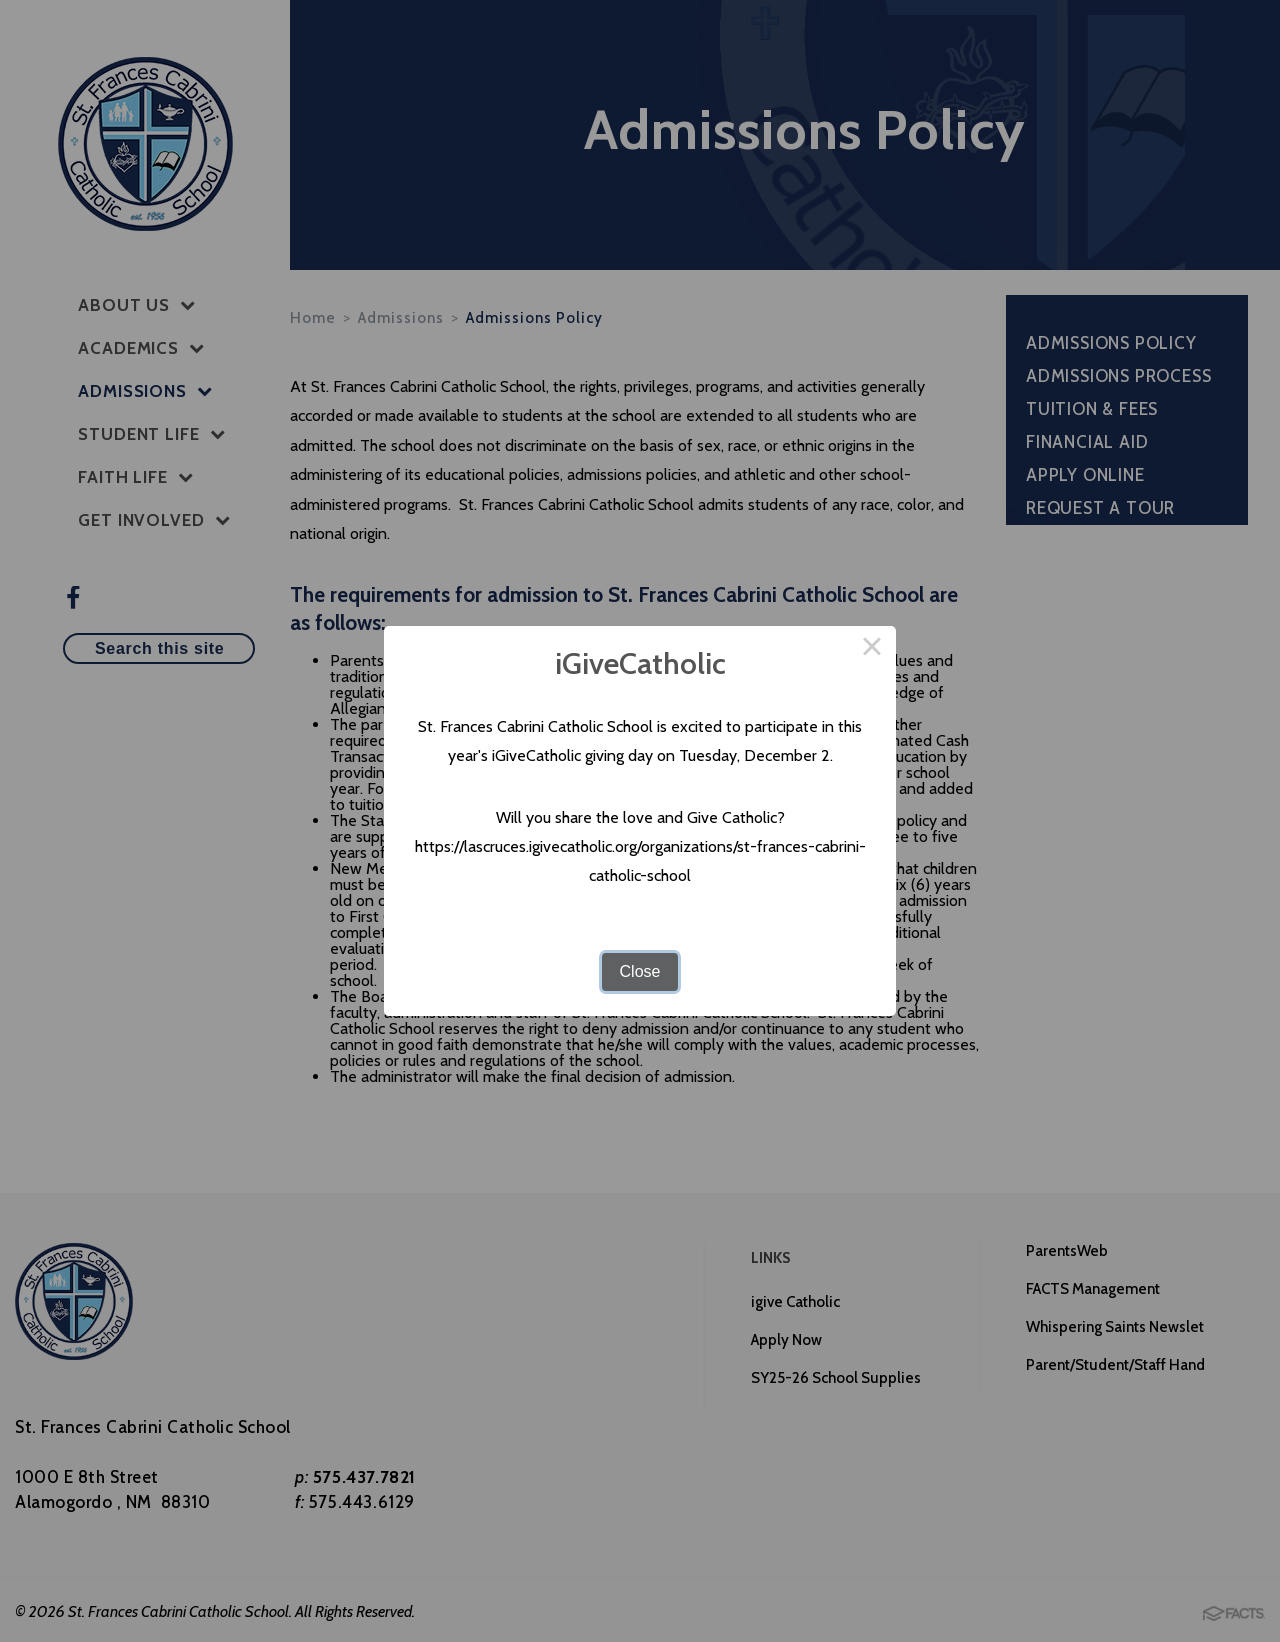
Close (640, 971)
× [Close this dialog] (872, 650)
